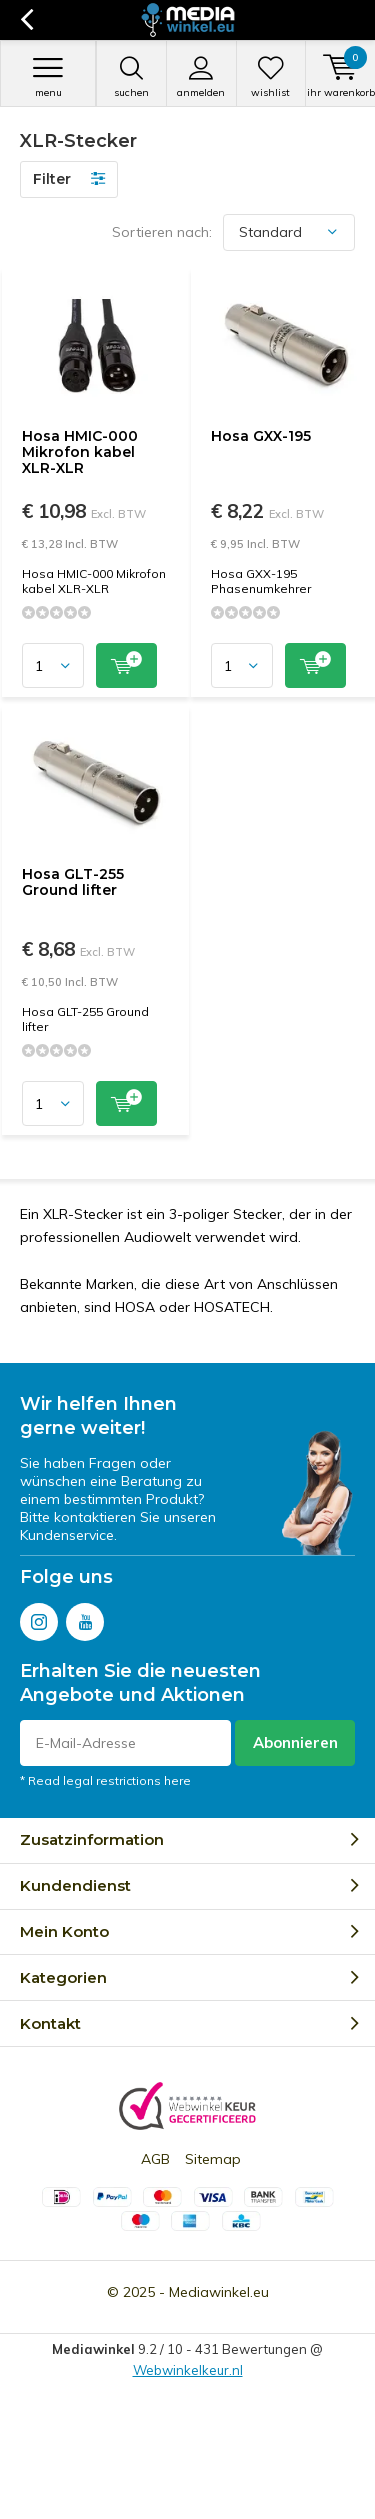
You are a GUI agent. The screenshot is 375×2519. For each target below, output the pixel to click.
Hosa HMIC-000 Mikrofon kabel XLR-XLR (80, 451)
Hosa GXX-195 (261, 436)
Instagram (39, 1617)
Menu (48, 77)
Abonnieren (295, 1742)
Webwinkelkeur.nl (188, 2370)
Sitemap (213, 2159)
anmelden (201, 77)
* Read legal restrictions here (105, 1780)
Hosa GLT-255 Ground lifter (73, 882)
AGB (155, 2159)
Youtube (85, 1617)
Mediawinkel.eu (219, 2292)
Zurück (26, 20)
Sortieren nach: (162, 232)
